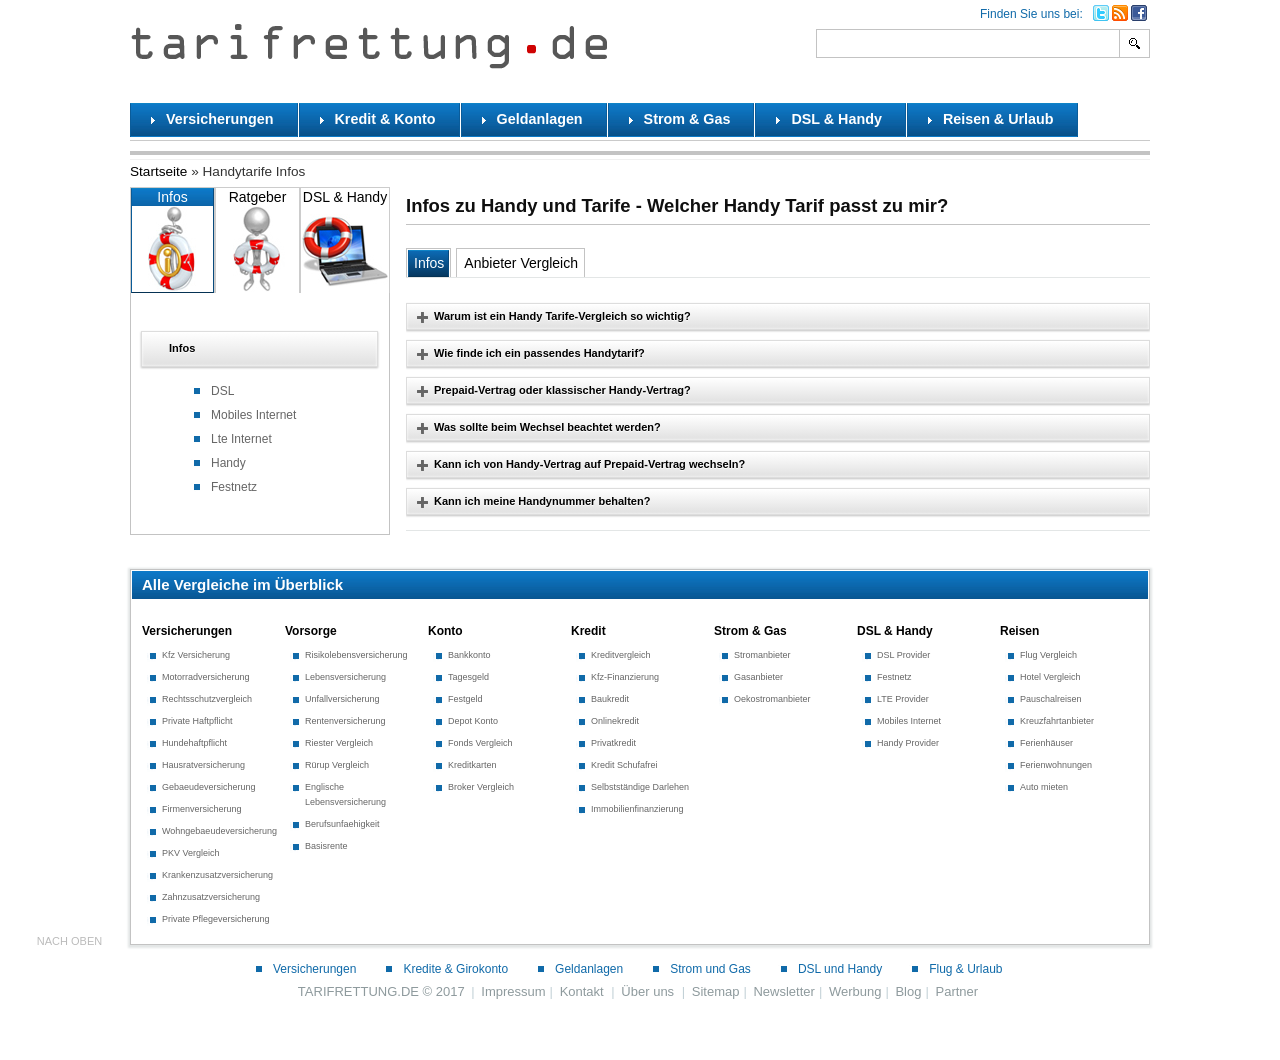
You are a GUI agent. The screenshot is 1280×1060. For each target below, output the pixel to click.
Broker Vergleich (481, 787)
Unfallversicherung (342, 699)
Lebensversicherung (345, 677)
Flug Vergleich (1048, 655)
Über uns (647, 991)
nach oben (69, 941)
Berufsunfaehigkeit (342, 824)
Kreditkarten (472, 765)
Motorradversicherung (206, 677)
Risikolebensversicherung (356, 655)
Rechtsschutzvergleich (207, 699)
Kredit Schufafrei (624, 765)
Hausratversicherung (203, 765)
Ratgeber (257, 240)
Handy (228, 463)
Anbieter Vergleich (521, 263)
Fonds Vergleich (480, 743)
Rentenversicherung (345, 721)
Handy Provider (908, 743)
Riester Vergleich (339, 743)
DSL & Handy (345, 240)
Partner (956, 991)
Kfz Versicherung (196, 655)
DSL (222, 391)
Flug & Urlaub (965, 969)
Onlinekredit (615, 721)
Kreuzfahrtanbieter (1057, 721)
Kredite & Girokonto (455, 969)
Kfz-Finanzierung (625, 677)
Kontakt (582, 991)
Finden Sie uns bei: (1031, 14)
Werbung (855, 991)
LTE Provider (903, 699)
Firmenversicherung (202, 809)
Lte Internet (241, 439)
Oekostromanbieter (772, 699)
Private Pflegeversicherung (216, 919)
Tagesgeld (468, 677)
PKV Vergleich (191, 853)
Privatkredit (613, 743)
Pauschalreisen (1051, 699)
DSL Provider (903, 655)
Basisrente (326, 846)
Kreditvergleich (621, 655)
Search (1135, 43)
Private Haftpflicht (197, 721)
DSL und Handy (840, 969)
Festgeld (465, 699)
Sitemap (716, 991)
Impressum (513, 991)
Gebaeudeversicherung (209, 787)
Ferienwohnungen (1056, 765)
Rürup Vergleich (337, 765)
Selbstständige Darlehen (640, 787)
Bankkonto (469, 655)
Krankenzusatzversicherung (217, 875)
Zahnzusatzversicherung (211, 897)
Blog (908, 991)
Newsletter (783, 991)
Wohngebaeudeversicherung (219, 831)
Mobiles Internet (253, 415)
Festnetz (234, 487)
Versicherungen (314, 969)
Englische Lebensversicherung (345, 794)
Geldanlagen (589, 969)
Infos (172, 240)
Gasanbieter (758, 677)
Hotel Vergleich (1050, 677)
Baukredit (610, 699)
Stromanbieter (762, 655)
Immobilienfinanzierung (637, 809)
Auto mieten (1044, 787)
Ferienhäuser (1046, 743)
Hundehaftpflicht (194, 743)
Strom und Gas (710, 969)
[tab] (259, 349)
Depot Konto (473, 721)
